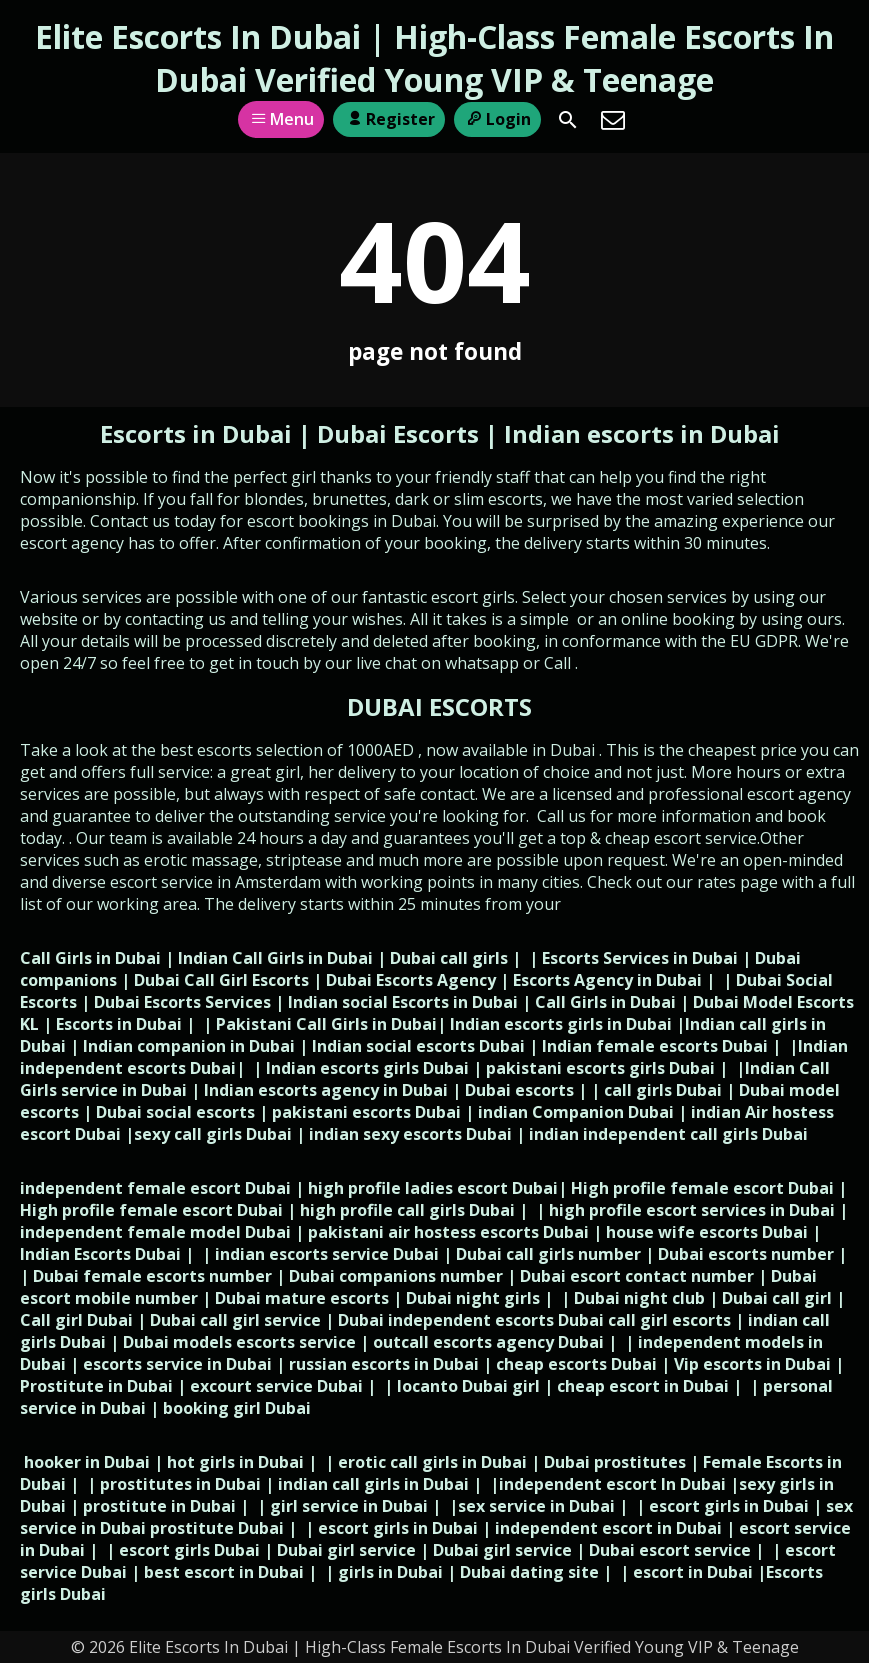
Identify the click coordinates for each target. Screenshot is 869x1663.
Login (497, 119)
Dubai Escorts (398, 433)
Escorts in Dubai (199, 433)
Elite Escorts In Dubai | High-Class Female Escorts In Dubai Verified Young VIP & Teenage (434, 58)
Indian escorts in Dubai (642, 433)
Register (388, 119)
